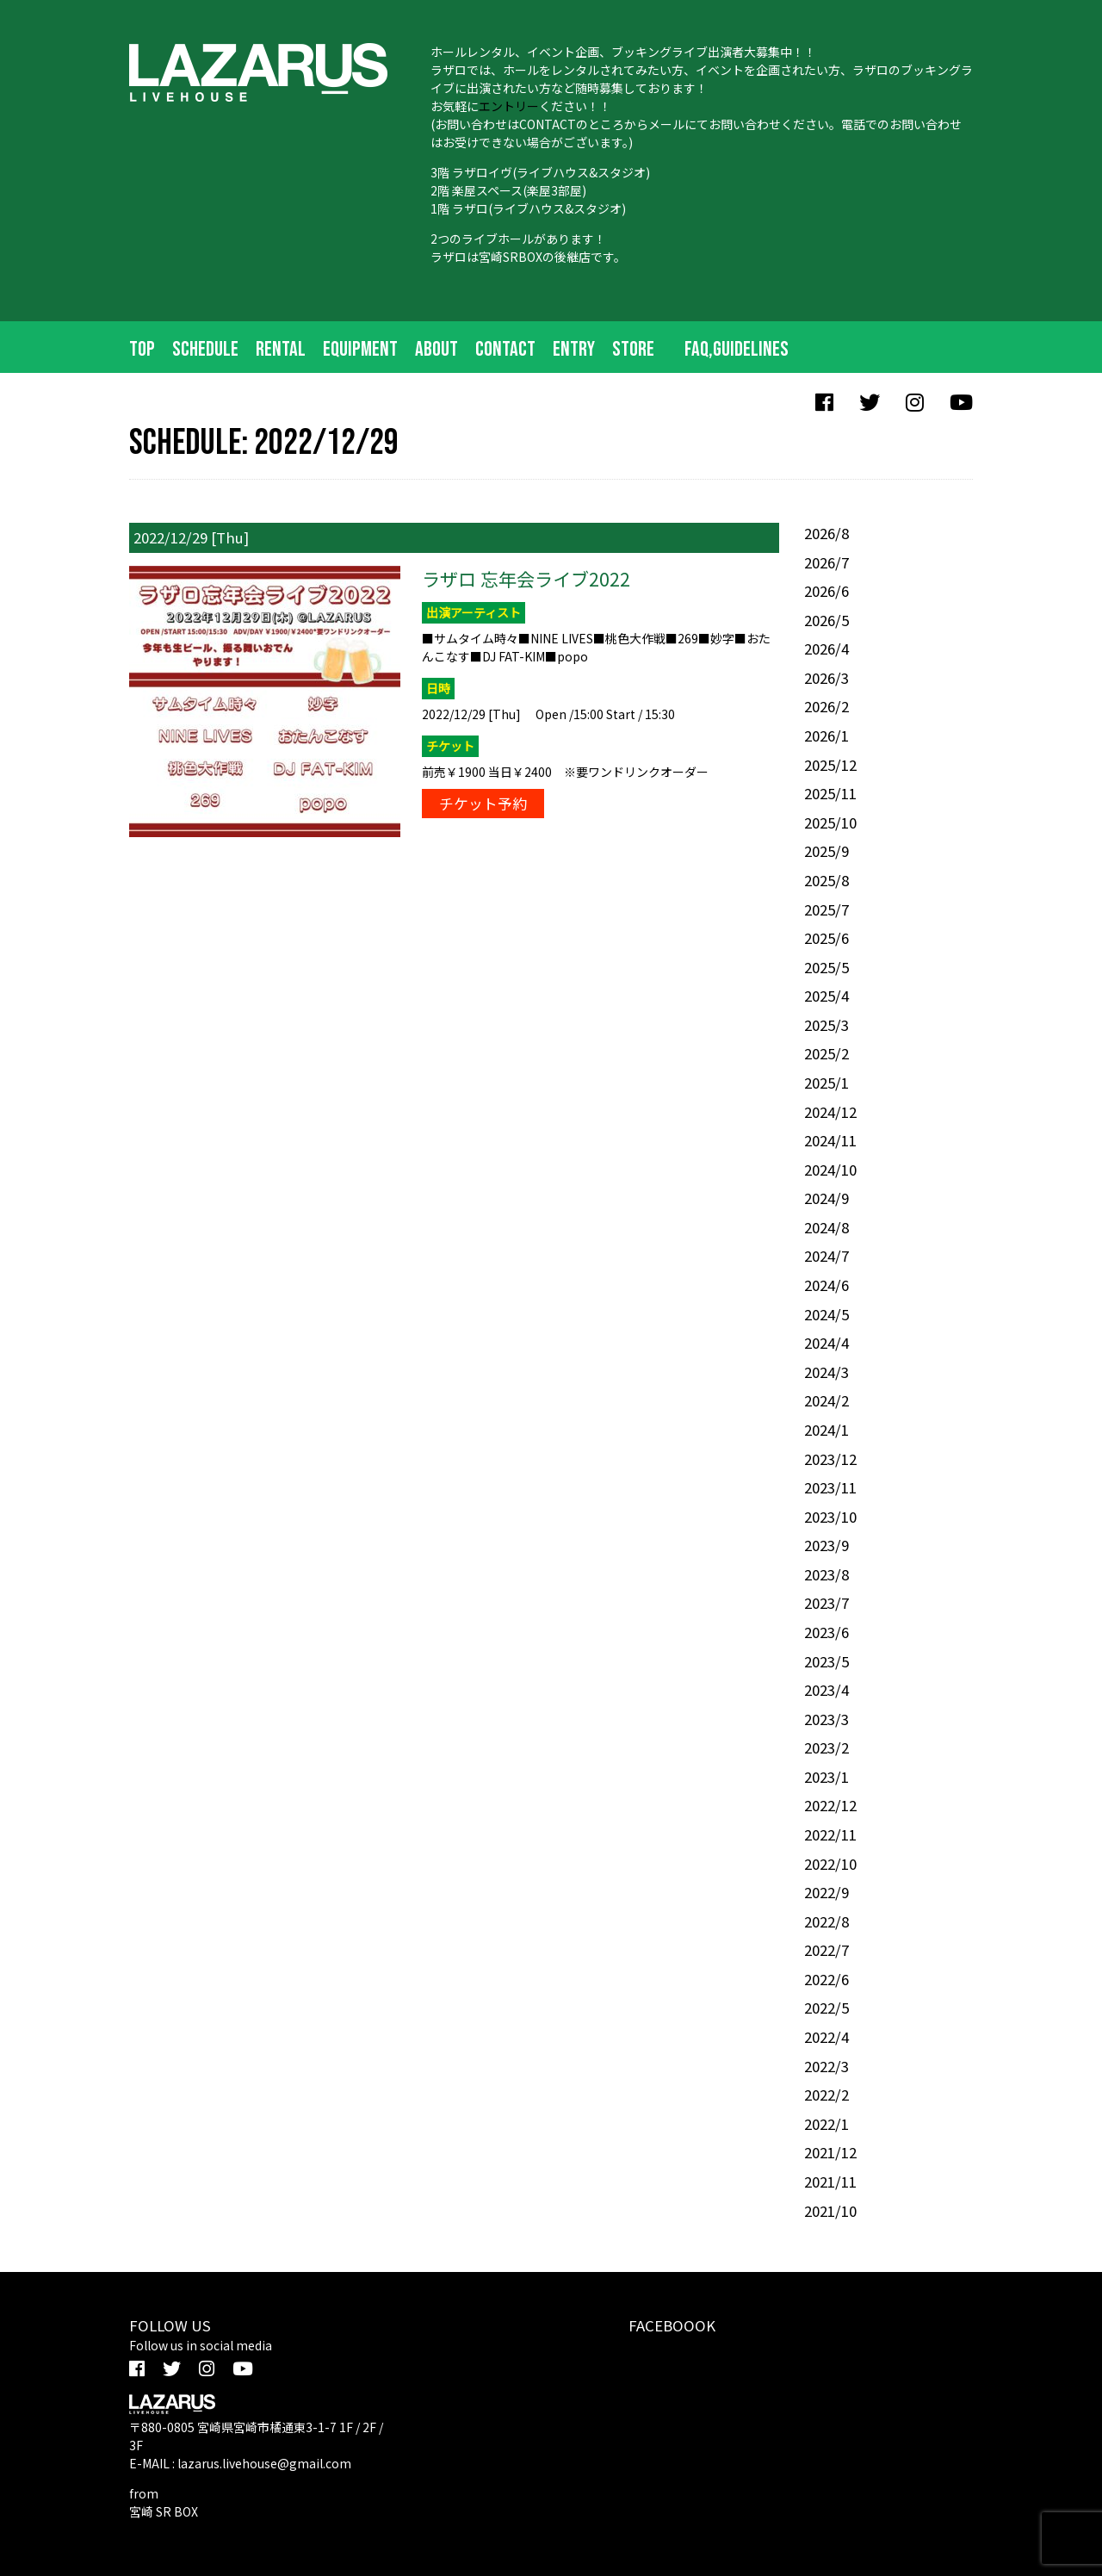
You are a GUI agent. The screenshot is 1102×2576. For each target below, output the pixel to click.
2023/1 (826, 1776)
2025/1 (826, 1082)
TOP (142, 349)
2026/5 (826, 620)
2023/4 (826, 1689)
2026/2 (826, 706)
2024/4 (826, 1342)
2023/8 (826, 1574)
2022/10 (830, 1863)
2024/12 (830, 1112)
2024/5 (826, 1314)
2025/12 (830, 764)
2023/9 (826, 1545)
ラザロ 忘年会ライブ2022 (526, 579)
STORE (633, 349)
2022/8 (826, 1921)
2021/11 (830, 2181)
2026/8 (826, 533)
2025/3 (826, 1025)
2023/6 (826, 1632)
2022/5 (826, 2007)
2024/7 (826, 1255)
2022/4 (826, 2037)
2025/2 (826, 1053)
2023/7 (826, 1602)
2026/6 (826, 590)
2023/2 (826, 1747)
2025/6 (826, 938)
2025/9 (826, 851)
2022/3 (826, 2066)
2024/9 (826, 1198)
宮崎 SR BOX (163, 2511)
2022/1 (826, 2124)
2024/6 (826, 1285)
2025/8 (826, 880)
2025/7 (826, 909)
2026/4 (826, 648)
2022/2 (826, 2094)
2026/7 (826, 562)
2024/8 (826, 1227)
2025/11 (830, 793)
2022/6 (826, 1979)
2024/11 (830, 1140)
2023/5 (826, 1661)
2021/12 (830, 2152)
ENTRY (574, 349)
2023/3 (826, 1719)
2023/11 (830, 1487)
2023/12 (830, 1459)
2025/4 (826, 995)
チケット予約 (483, 803)
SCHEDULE (205, 349)
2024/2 (826, 1400)
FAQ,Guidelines (736, 349)
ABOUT (436, 349)
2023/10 (830, 1516)
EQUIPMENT (360, 349)
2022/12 (830, 1805)
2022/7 (826, 1950)
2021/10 (830, 2210)
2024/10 (830, 1169)
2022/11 (830, 1834)
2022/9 (826, 1892)
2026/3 (826, 677)
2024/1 (826, 1429)
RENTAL (281, 349)
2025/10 (830, 822)
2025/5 (826, 967)
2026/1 (826, 735)
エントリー (509, 106)
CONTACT (505, 349)
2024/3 (826, 1372)
